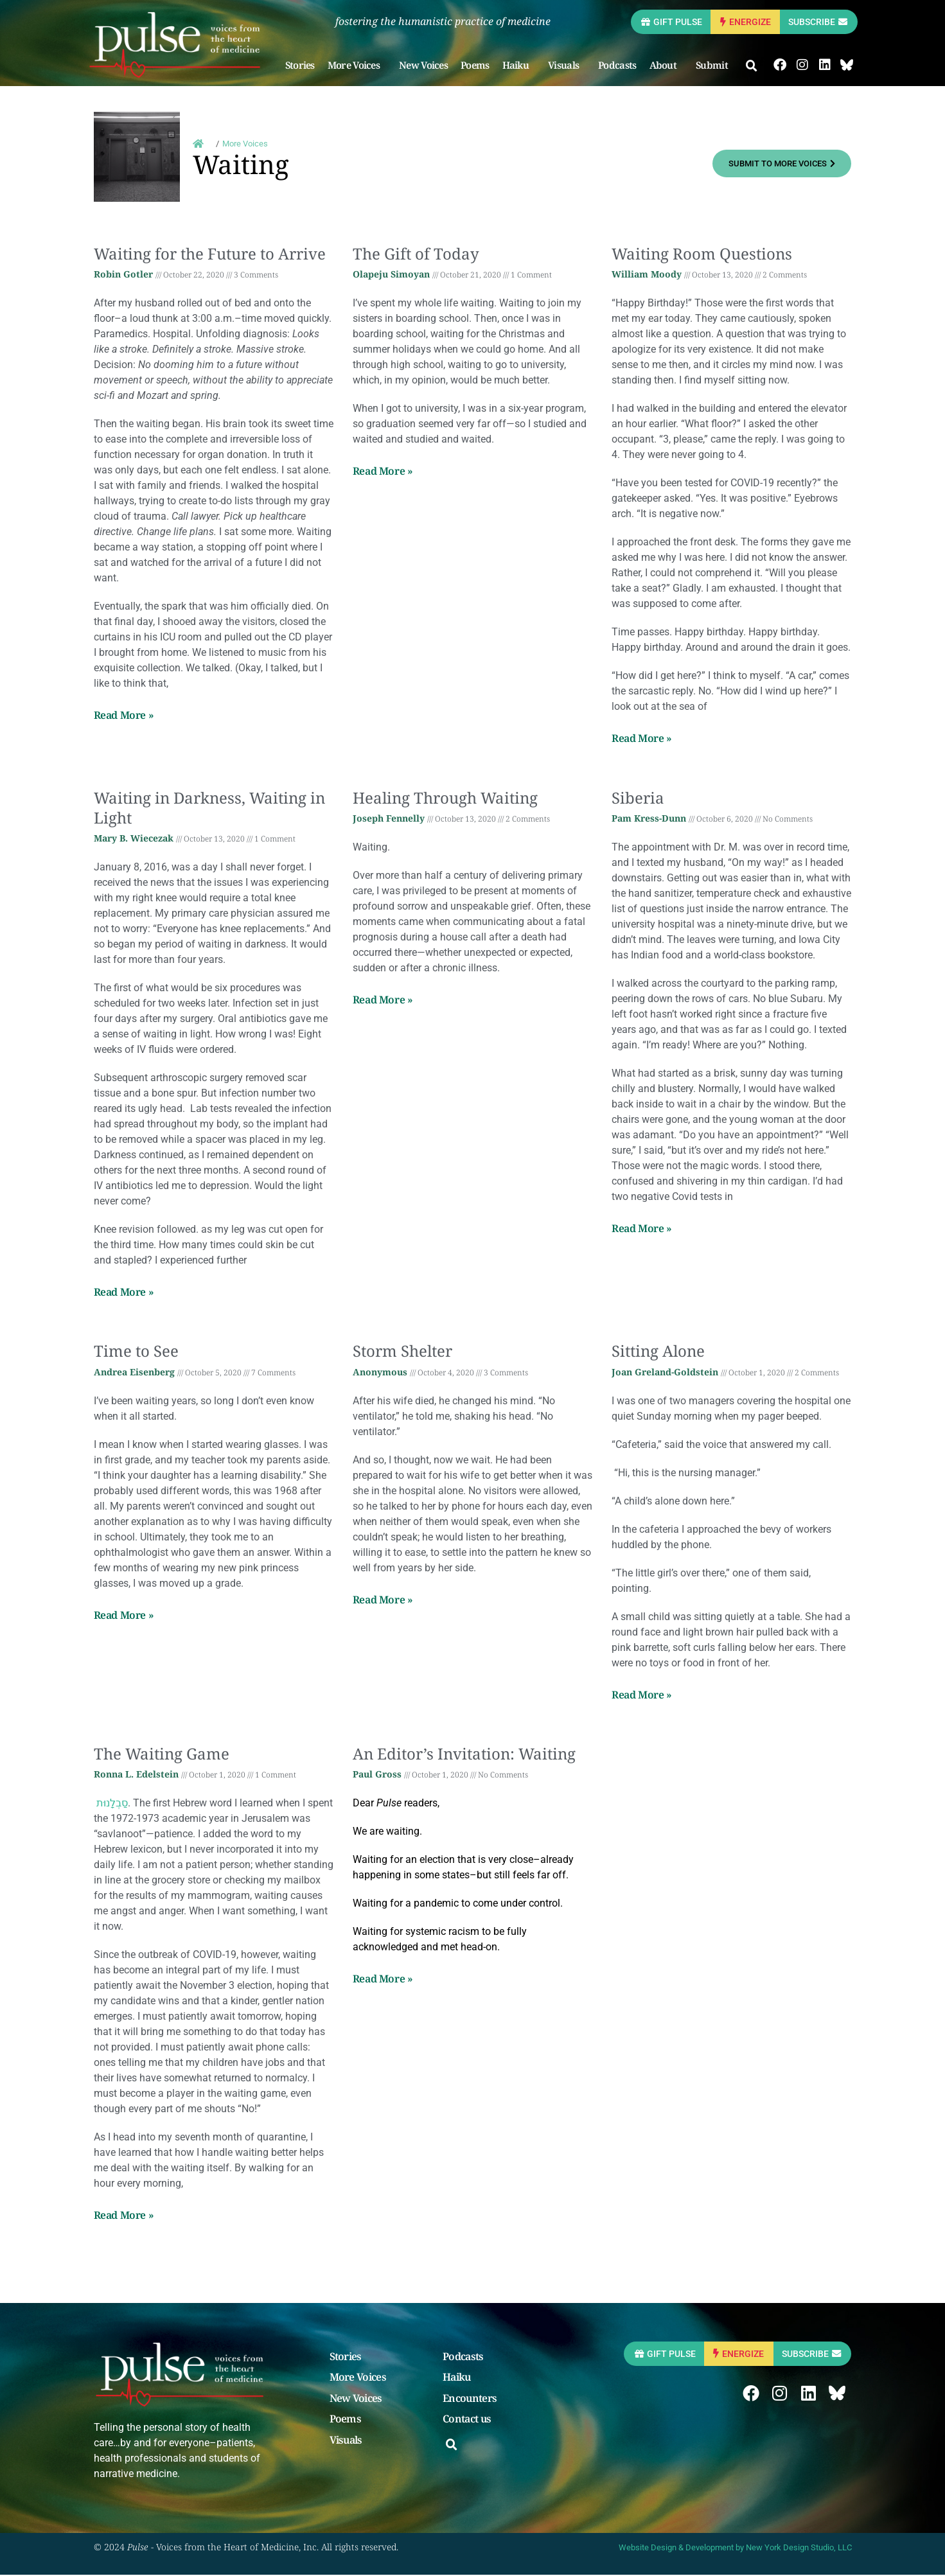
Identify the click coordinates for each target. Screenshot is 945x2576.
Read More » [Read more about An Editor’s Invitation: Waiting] (383, 1980)
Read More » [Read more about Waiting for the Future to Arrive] (124, 716)
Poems (482, 66)
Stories (306, 66)
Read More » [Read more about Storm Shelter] (383, 1601)
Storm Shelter (402, 1352)
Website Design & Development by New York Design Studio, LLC (735, 2549)
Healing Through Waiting (445, 798)
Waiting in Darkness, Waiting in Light (209, 808)
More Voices (363, 66)
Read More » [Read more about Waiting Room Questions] (642, 739)
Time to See (136, 1352)
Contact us (467, 2420)
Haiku (525, 66)
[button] (758, 67)
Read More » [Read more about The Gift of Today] (383, 472)
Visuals (573, 66)
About (673, 66)
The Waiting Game (161, 1754)
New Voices (430, 66)
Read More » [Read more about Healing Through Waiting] (383, 1001)
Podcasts (624, 66)
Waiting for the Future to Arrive (210, 254)
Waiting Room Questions (702, 254)
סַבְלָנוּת (111, 1804)
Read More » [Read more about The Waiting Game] (124, 2216)
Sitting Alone (658, 1352)
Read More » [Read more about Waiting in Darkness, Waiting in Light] (124, 1293)
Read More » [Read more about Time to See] (124, 1616)
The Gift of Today (416, 254)
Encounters (470, 2400)
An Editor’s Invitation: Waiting (464, 1754)
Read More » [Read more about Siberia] (642, 1229)
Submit (722, 66)
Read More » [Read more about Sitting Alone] (642, 1696)
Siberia (638, 798)
